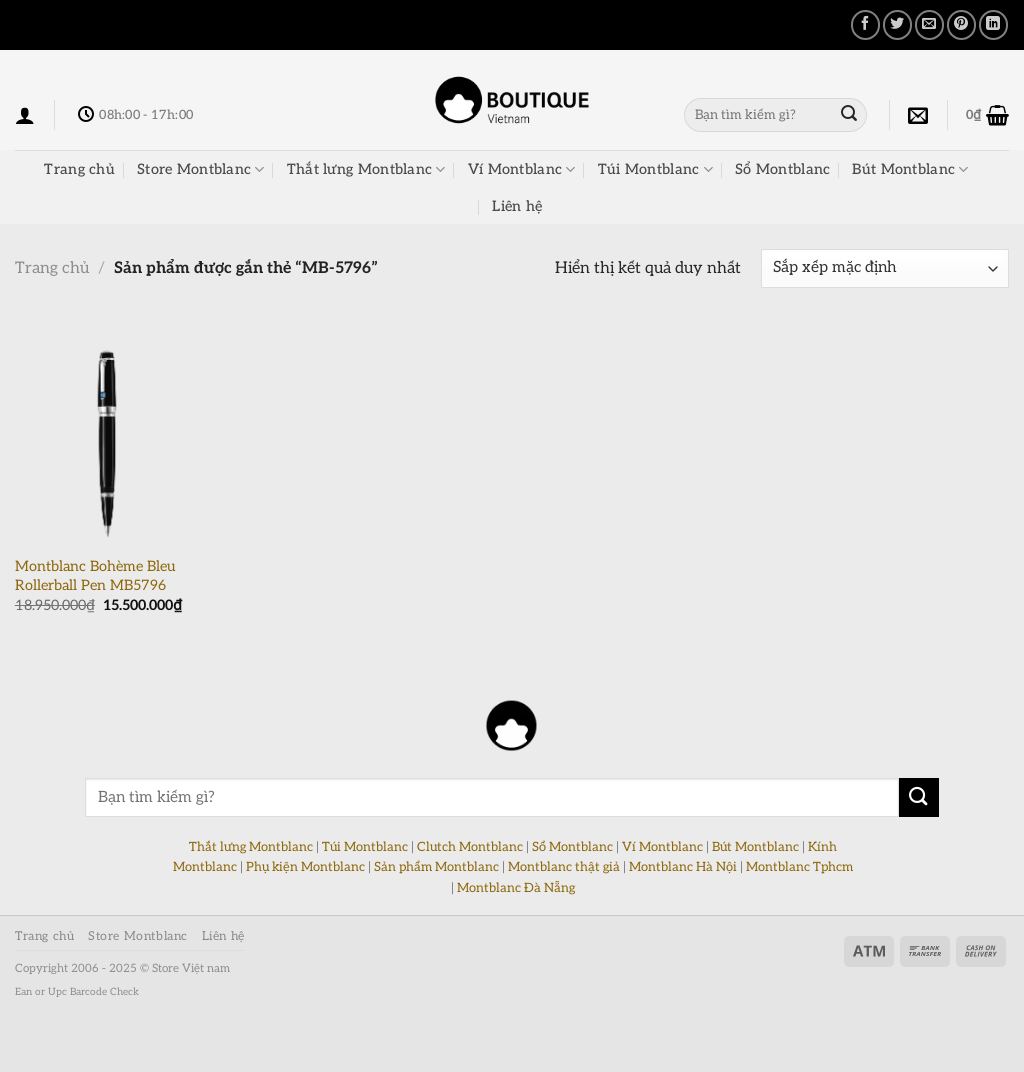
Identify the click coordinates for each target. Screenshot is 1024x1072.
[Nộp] (849, 115)
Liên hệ (517, 206)
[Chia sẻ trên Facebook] (865, 24)
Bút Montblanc (910, 169)
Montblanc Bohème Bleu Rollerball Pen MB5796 (95, 576)
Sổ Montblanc (782, 169)
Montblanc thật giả (564, 867)
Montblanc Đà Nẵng (516, 888)
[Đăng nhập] (25, 115)
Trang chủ (79, 169)
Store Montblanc (201, 169)
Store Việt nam (191, 968)
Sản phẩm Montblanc (436, 867)
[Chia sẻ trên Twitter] (897, 24)
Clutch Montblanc (470, 847)
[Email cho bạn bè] (929, 24)
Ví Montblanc (522, 169)
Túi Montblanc (655, 169)
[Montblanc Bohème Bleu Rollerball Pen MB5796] (106, 434)
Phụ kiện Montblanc (305, 867)
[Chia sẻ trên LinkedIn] (993, 24)
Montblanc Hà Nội (683, 867)
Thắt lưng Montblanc (366, 169)
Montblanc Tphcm (799, 867)
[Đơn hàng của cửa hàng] (885, 268)
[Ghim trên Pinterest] (961, 24)
